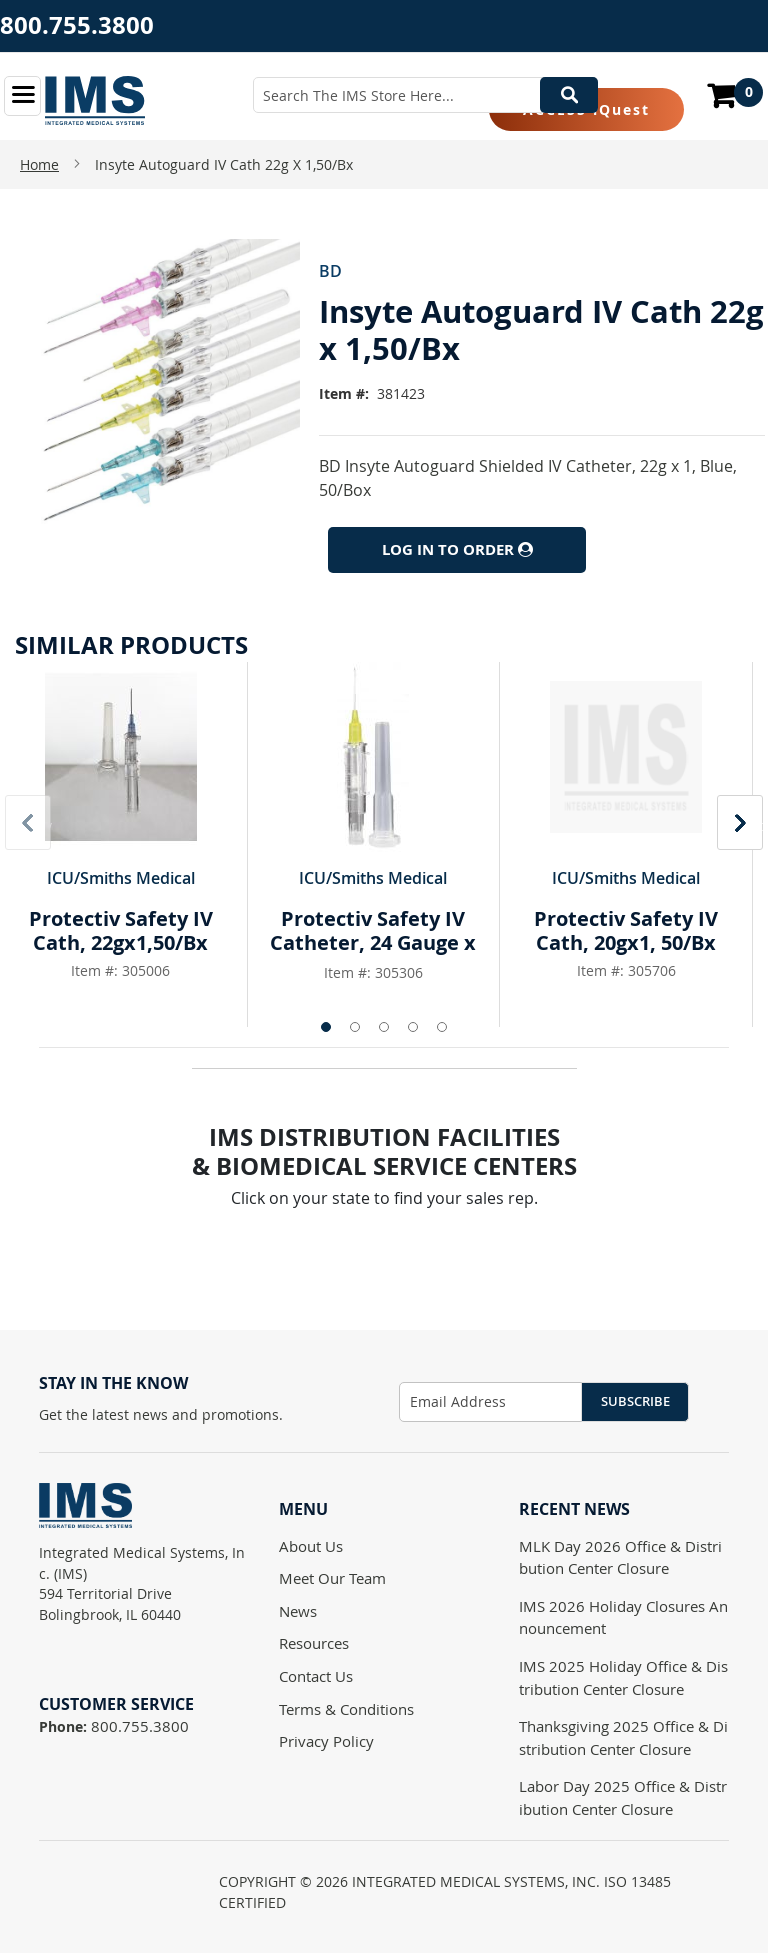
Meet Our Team (332, 1578)
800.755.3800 (77, 25)
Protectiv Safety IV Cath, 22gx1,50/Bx (121, 930)
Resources (314, 1643)
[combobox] (425, 95)
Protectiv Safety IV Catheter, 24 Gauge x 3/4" (373, 942)
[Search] (569, 95)
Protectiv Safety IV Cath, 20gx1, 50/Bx (626, 930)
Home (39, 164)
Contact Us (316, 1676)
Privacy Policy (326, 1741)
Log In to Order (457, 549)
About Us (311, 1546)
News (298, 1611)
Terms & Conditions (346, 1709)
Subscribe (635, 1401)
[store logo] (95, 100)
